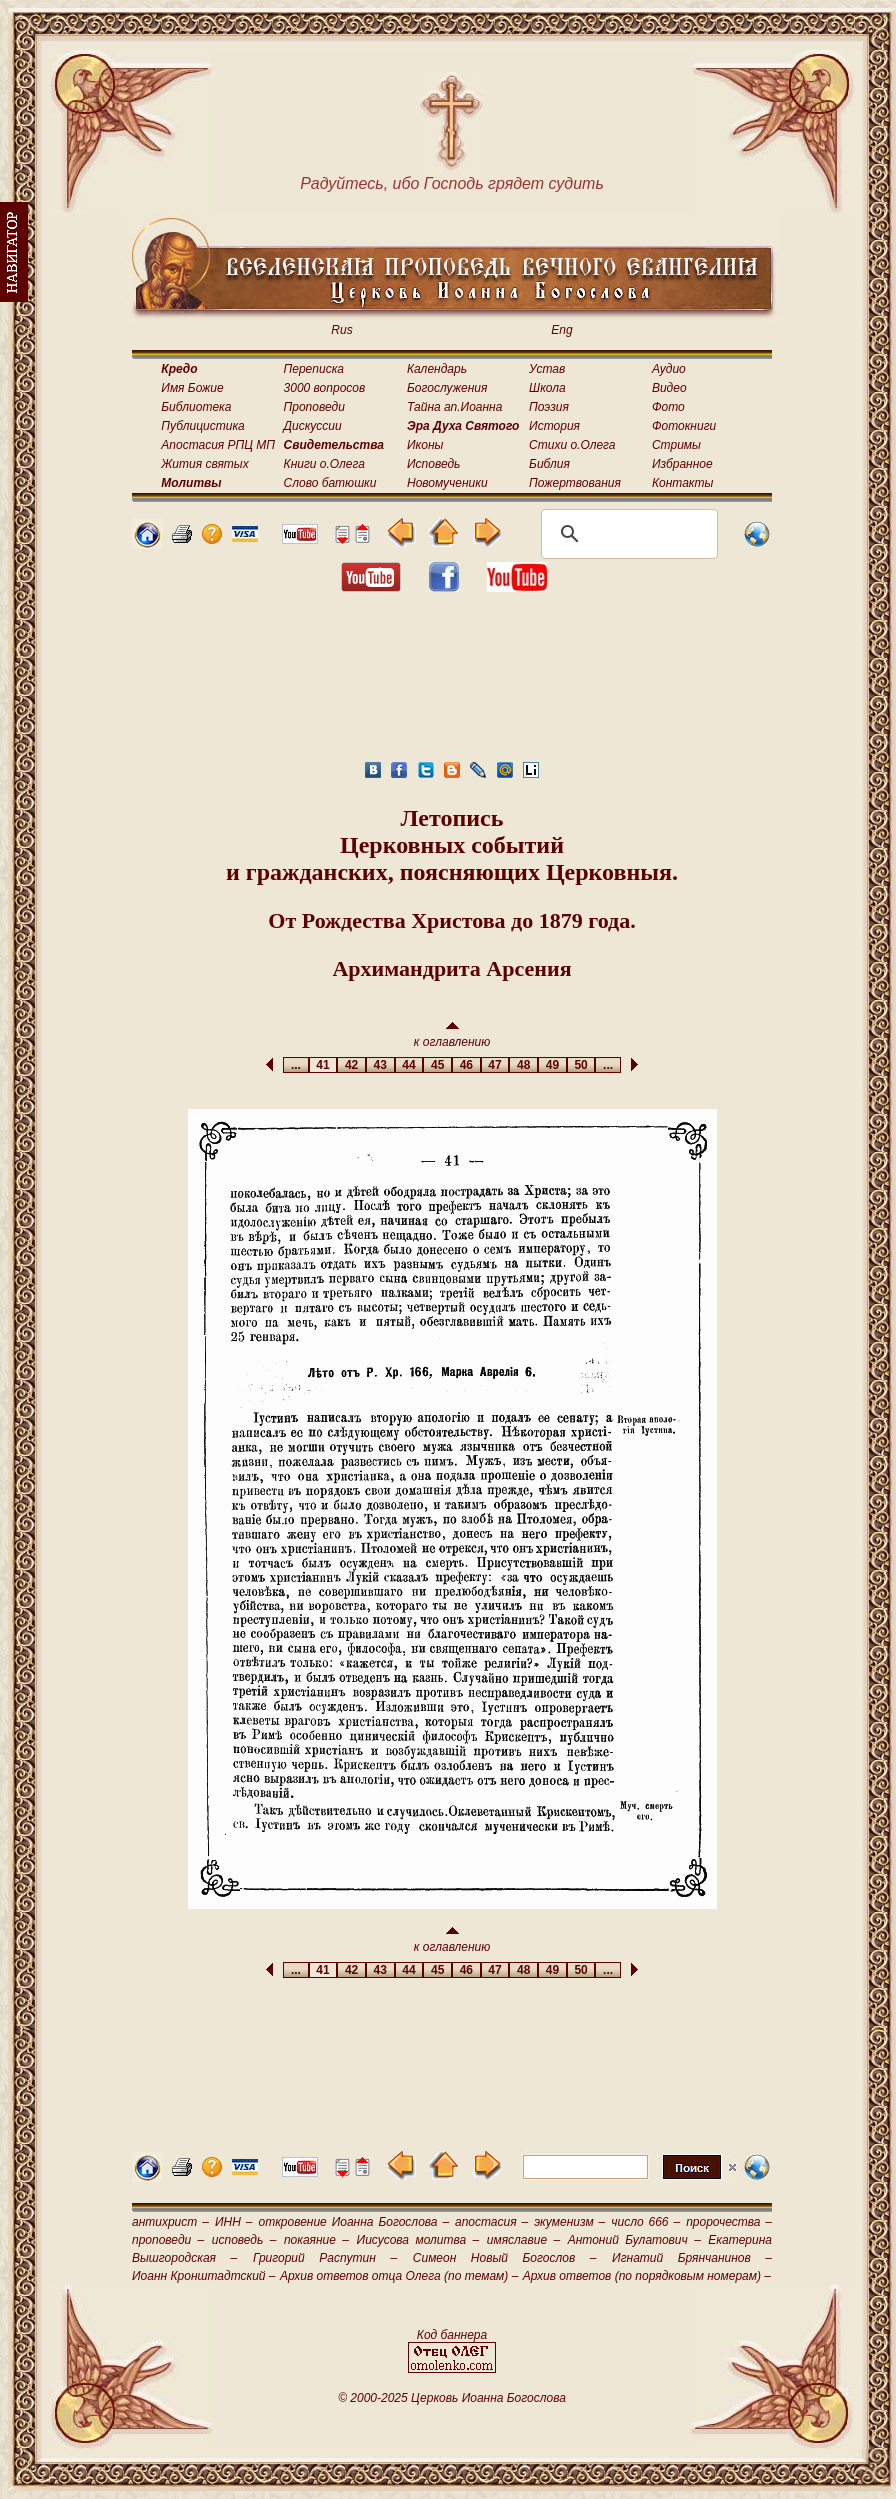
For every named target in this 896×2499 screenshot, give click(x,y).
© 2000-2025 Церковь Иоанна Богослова (452, 2398)
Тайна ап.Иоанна (454, 407)
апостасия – (491, 2222)
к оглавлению (452, 1035)
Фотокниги (684, 426)
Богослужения (447, 388)
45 (437, 1065)
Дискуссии (313, 426)
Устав (547, 369)
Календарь (437, 369)
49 (552, 1065)
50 (581, 1065)
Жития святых (204, 464)
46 (466, 1065)
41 (323, 1065)
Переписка (314, 369)
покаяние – (316, 2240)
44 (409, 1065)
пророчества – (729, 2222)
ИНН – (234, 2222)
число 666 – (645, 2222)
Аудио (669, 369)
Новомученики (447, 483)
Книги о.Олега (324, 464)
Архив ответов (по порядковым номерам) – (647, 2276)
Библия (549, 464)
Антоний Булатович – (634, 2240)
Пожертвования (575, 483)
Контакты (683, 483)
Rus (341, 330)
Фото (668, 407)
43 (380, 1065)
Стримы (676, 445)
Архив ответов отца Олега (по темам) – (399, 2276)
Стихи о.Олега (572, 445)
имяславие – (523, 2240)
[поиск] (626, 534)
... (295, 1065)
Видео (669, 388)
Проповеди (314, 407)
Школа (547, 388)
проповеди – (168, 2240)
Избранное (682, 464)
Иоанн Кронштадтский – (204, 2276)
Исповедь (433, 464)
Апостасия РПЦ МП (218, 445)
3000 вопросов (325, 388)
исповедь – (244, 2240)
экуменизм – (569, 2222)
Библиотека (196, 407)
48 (523, 1065)
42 (351, 1065)
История (554, 426)
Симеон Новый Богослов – (505, 2258)
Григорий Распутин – (325, 2258)
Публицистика (202, 426)
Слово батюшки (330, 483)
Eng (561, 330)
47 (495, 1065)
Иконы (425, 445)
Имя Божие (192, 388)
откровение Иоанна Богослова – (353, 2222)
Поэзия (549, 407)
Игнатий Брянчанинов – (692, 2258)
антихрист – (170, 2222)
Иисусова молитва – (418, 2240)
